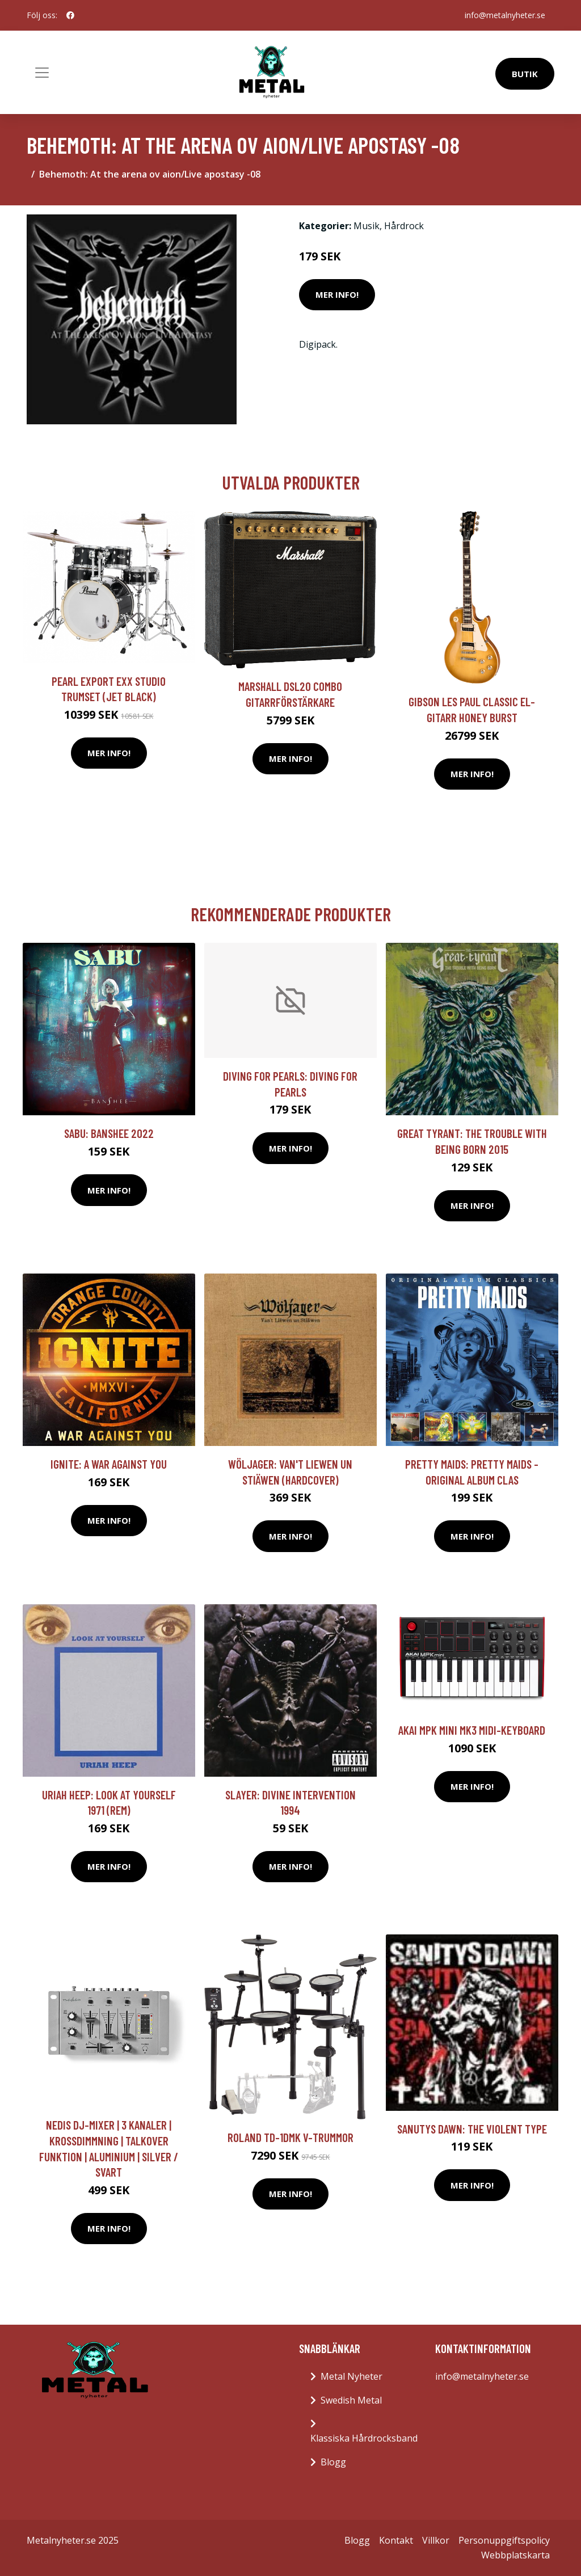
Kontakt (396, 2540)
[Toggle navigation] (42, 72)
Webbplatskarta (515, 2555)
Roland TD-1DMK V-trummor (290, 2137)
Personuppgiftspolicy (504, 2540)
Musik (366, 226)
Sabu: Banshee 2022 (109, 1133)
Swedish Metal (351, 2400)
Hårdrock (404, 226)
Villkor (435, 2540)
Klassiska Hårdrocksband (364, 2438)
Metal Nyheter (351, 2376)
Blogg (333, 2462)
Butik (525, 73)
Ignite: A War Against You (108, 1464)
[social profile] (70, 15)
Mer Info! (337, 294)
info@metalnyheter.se (505, 15)
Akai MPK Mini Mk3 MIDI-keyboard (471, 1730)
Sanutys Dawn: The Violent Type (472, 2129)
